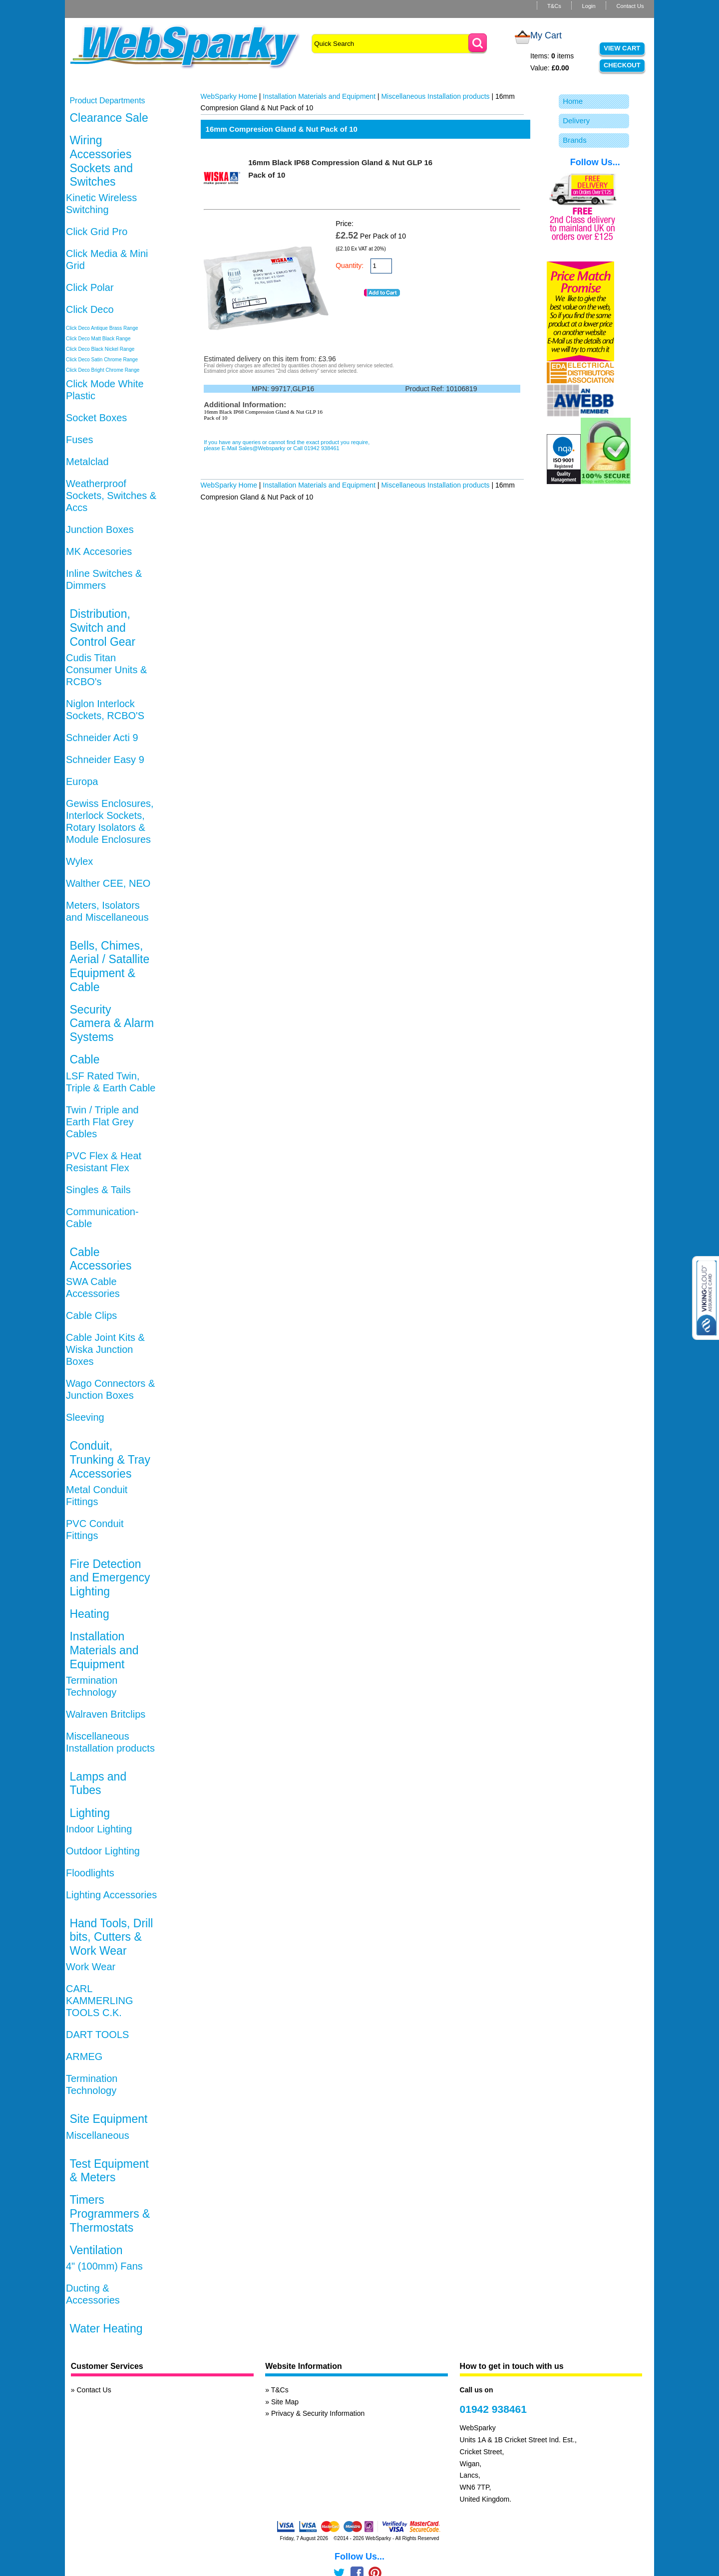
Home (573, 101)
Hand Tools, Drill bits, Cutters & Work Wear (111, 1937)
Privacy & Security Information (318, 2413)
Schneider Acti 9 (102, 737)
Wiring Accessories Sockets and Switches (101, 161)
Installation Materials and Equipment (103, 1650)
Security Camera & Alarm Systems (111, 1023)
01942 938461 (493, 2409)
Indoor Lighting (99, 1828)
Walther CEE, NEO (108, 883)
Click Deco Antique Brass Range (102, 328)
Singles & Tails (98, 1189)
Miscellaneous (97, 2135)
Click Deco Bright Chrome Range (102, 370)
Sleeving (85, 1417)
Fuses (79, 439)
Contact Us (630, 6)
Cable (84, 1059)
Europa (82, 781)
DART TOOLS (97, 2034)
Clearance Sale (108, 117)
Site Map (285, 2402)
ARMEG (84, 2056)
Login (588, 6)
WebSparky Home (229, 96)
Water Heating (105, 2328)
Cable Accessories (100, 1259)
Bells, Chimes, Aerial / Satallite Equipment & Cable (109, 966)
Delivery (576, 120)
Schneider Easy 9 (105, 759)
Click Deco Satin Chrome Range (102, 359)
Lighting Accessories (111, 1894)
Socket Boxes (96, 417)
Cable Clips (91, 1315)
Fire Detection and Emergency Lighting (109, 1577)
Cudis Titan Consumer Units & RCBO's (106, 669)
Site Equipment (108, 2118)
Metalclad (87, 461)
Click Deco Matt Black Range (98, 338)
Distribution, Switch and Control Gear (102, 627)
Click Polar (90, 287)
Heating (89, 1613)
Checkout (622, 65)
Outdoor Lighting (103, 1850)
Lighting (89, 1812)
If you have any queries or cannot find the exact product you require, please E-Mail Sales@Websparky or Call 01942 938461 (286, 445)
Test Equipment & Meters (109, 2170)
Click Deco (90, 309)
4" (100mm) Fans (104, 2266)
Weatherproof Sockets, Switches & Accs (111, 495)
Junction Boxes (100, 529)
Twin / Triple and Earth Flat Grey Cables (102, 1121)
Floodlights (90, 1872)
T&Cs (554, 6)
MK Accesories (99, 551)
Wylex (79, 861)
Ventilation (95, 2250)
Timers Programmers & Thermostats (109, 2213)
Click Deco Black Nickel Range (100, 349)
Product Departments (107, 100)
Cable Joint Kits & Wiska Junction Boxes (105, 1349)
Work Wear (90, 1966)
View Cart (622, 48)
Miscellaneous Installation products (435, 96)
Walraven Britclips (105, 1714)
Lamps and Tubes (97, 1783)
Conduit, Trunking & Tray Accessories (109, 1459)
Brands (575, 140)
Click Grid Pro (96, 231)
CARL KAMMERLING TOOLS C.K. (99, 2000)
